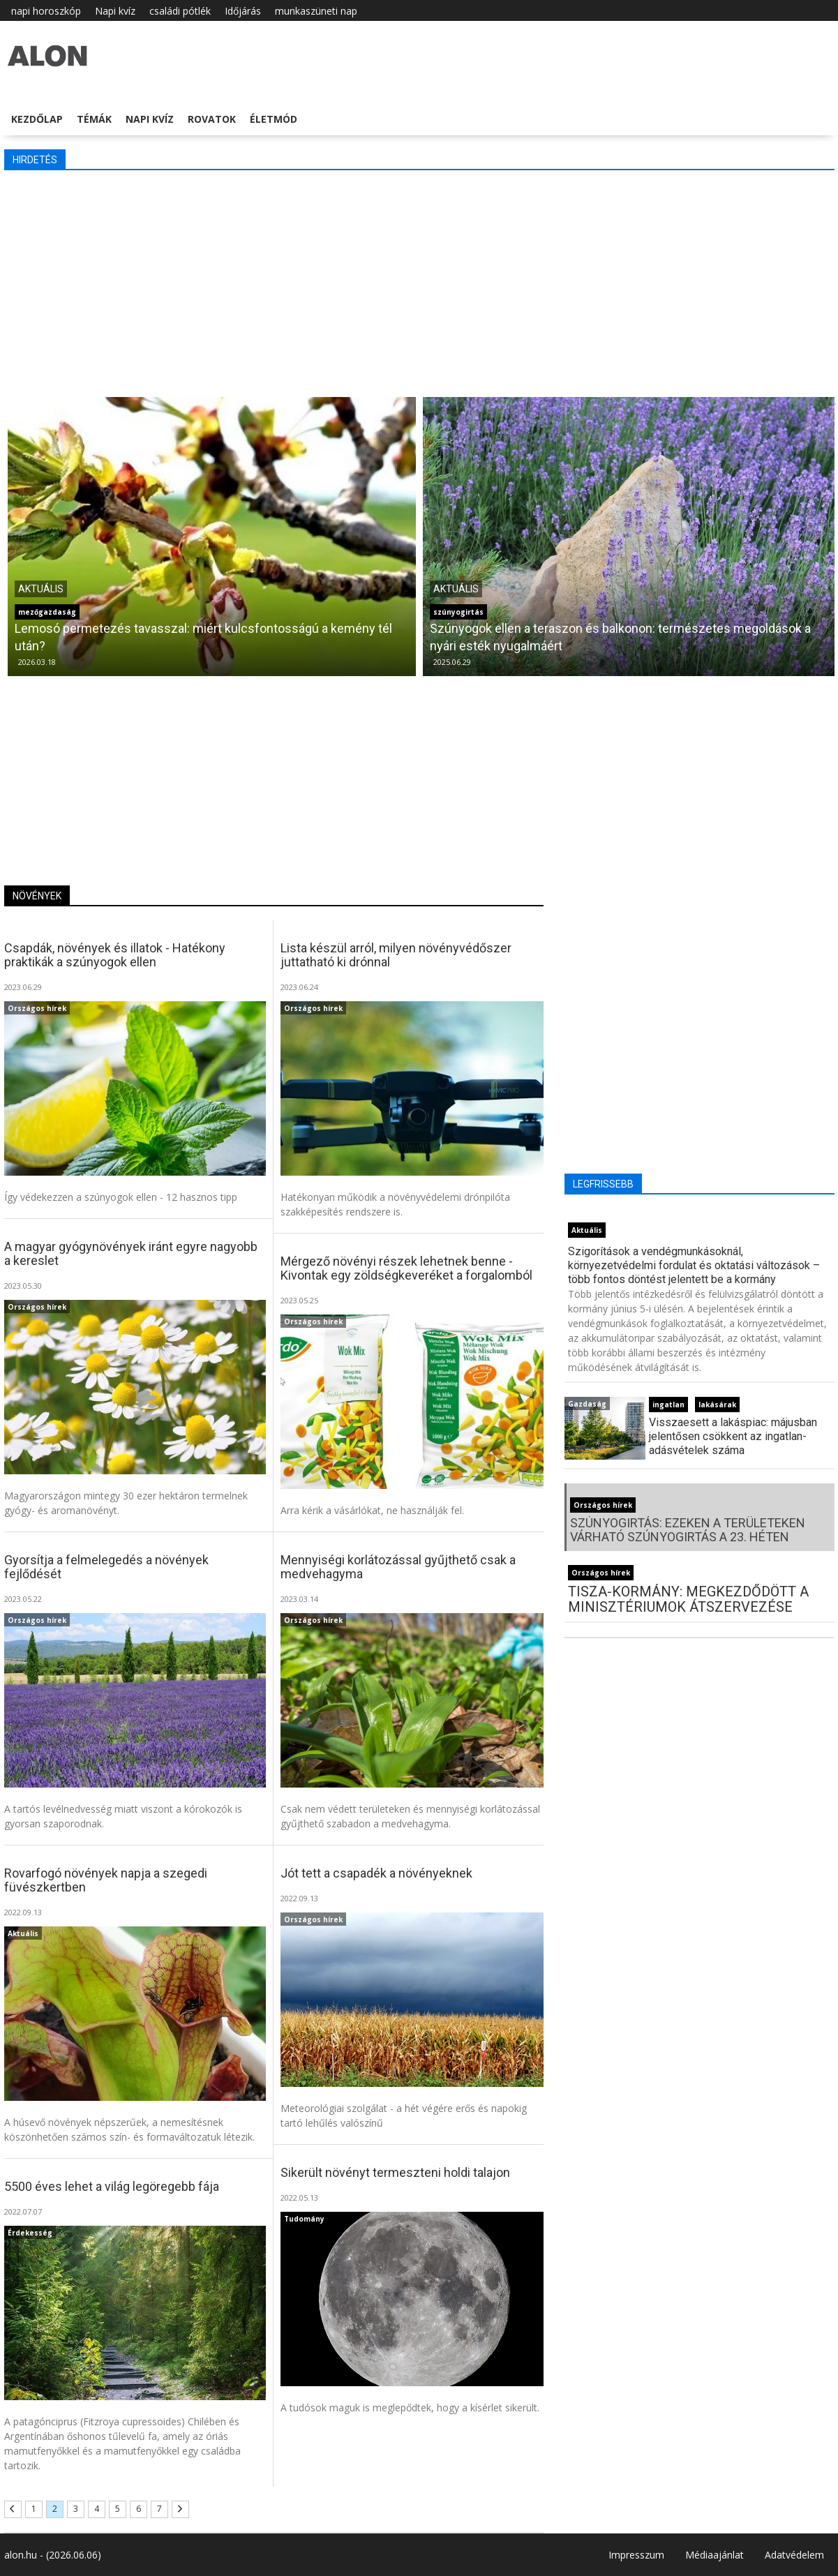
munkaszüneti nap (316, 10)
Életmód (273, 119)
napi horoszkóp (46, 10)
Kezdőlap (37, 119)
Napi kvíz (115, 10)
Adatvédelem (794, 2554)
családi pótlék (180, 10)
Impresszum (636, 2554)
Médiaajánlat (714, 2554)
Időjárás (243, 10)
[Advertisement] (419, 282)
